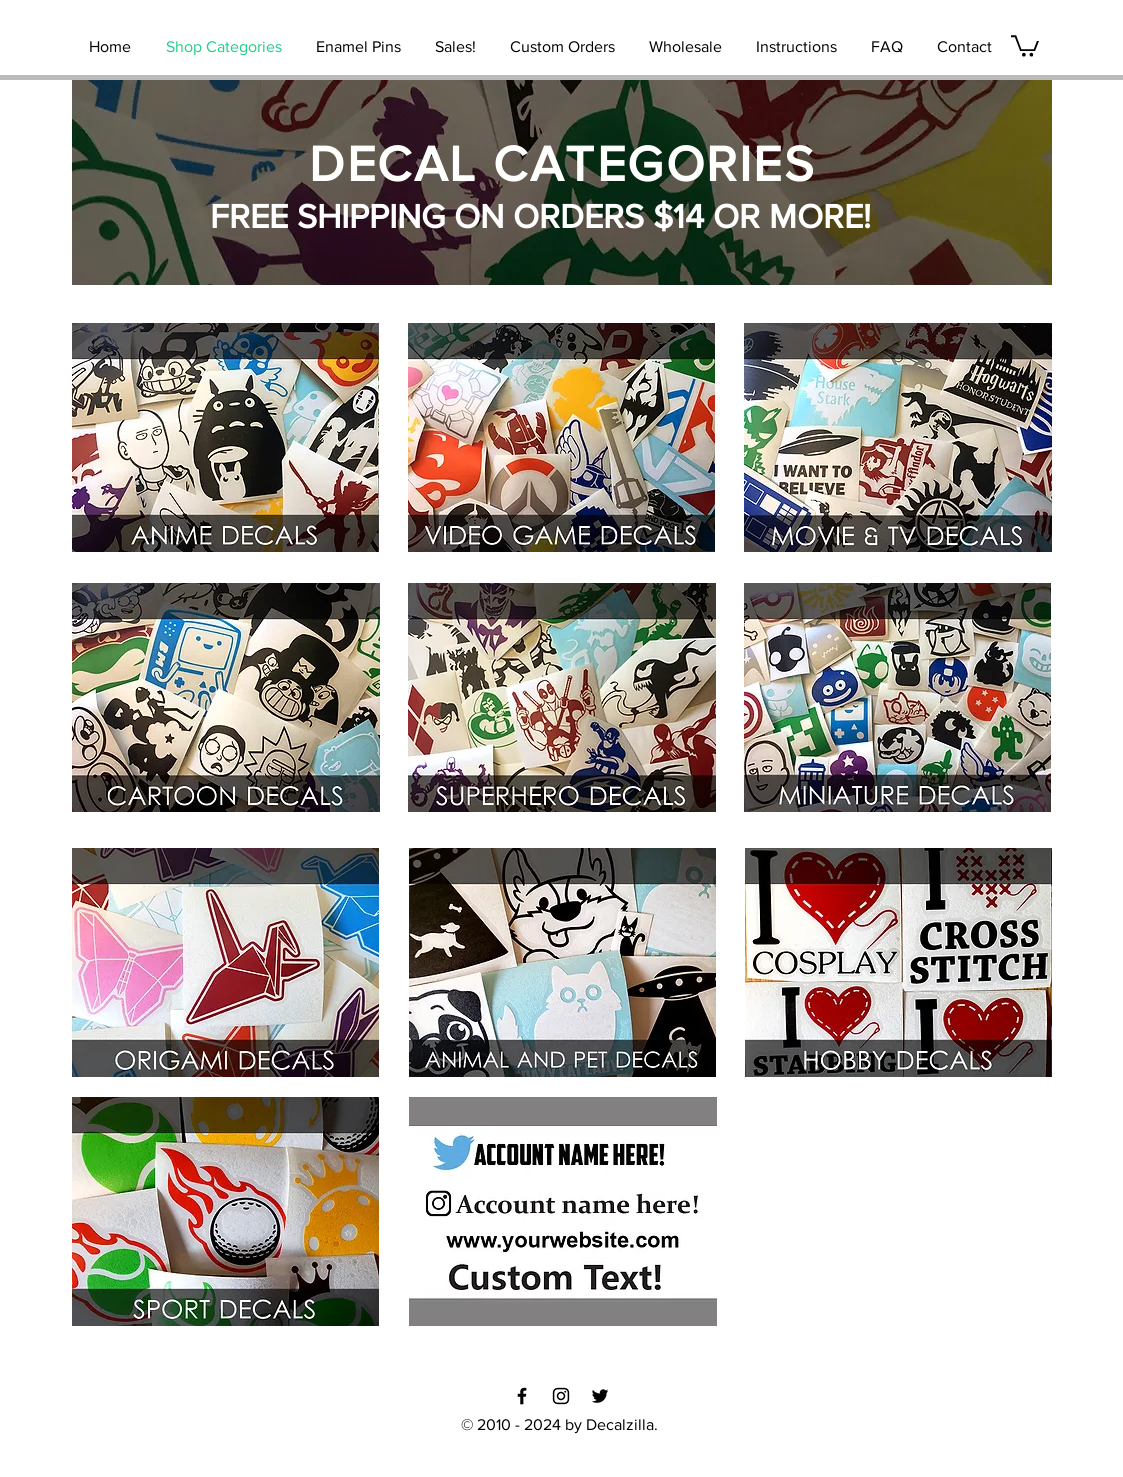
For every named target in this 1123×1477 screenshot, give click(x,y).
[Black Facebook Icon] (522, 1396)
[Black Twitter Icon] (600, 1396)
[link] (1025, 45)
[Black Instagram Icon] (561, 1396)
